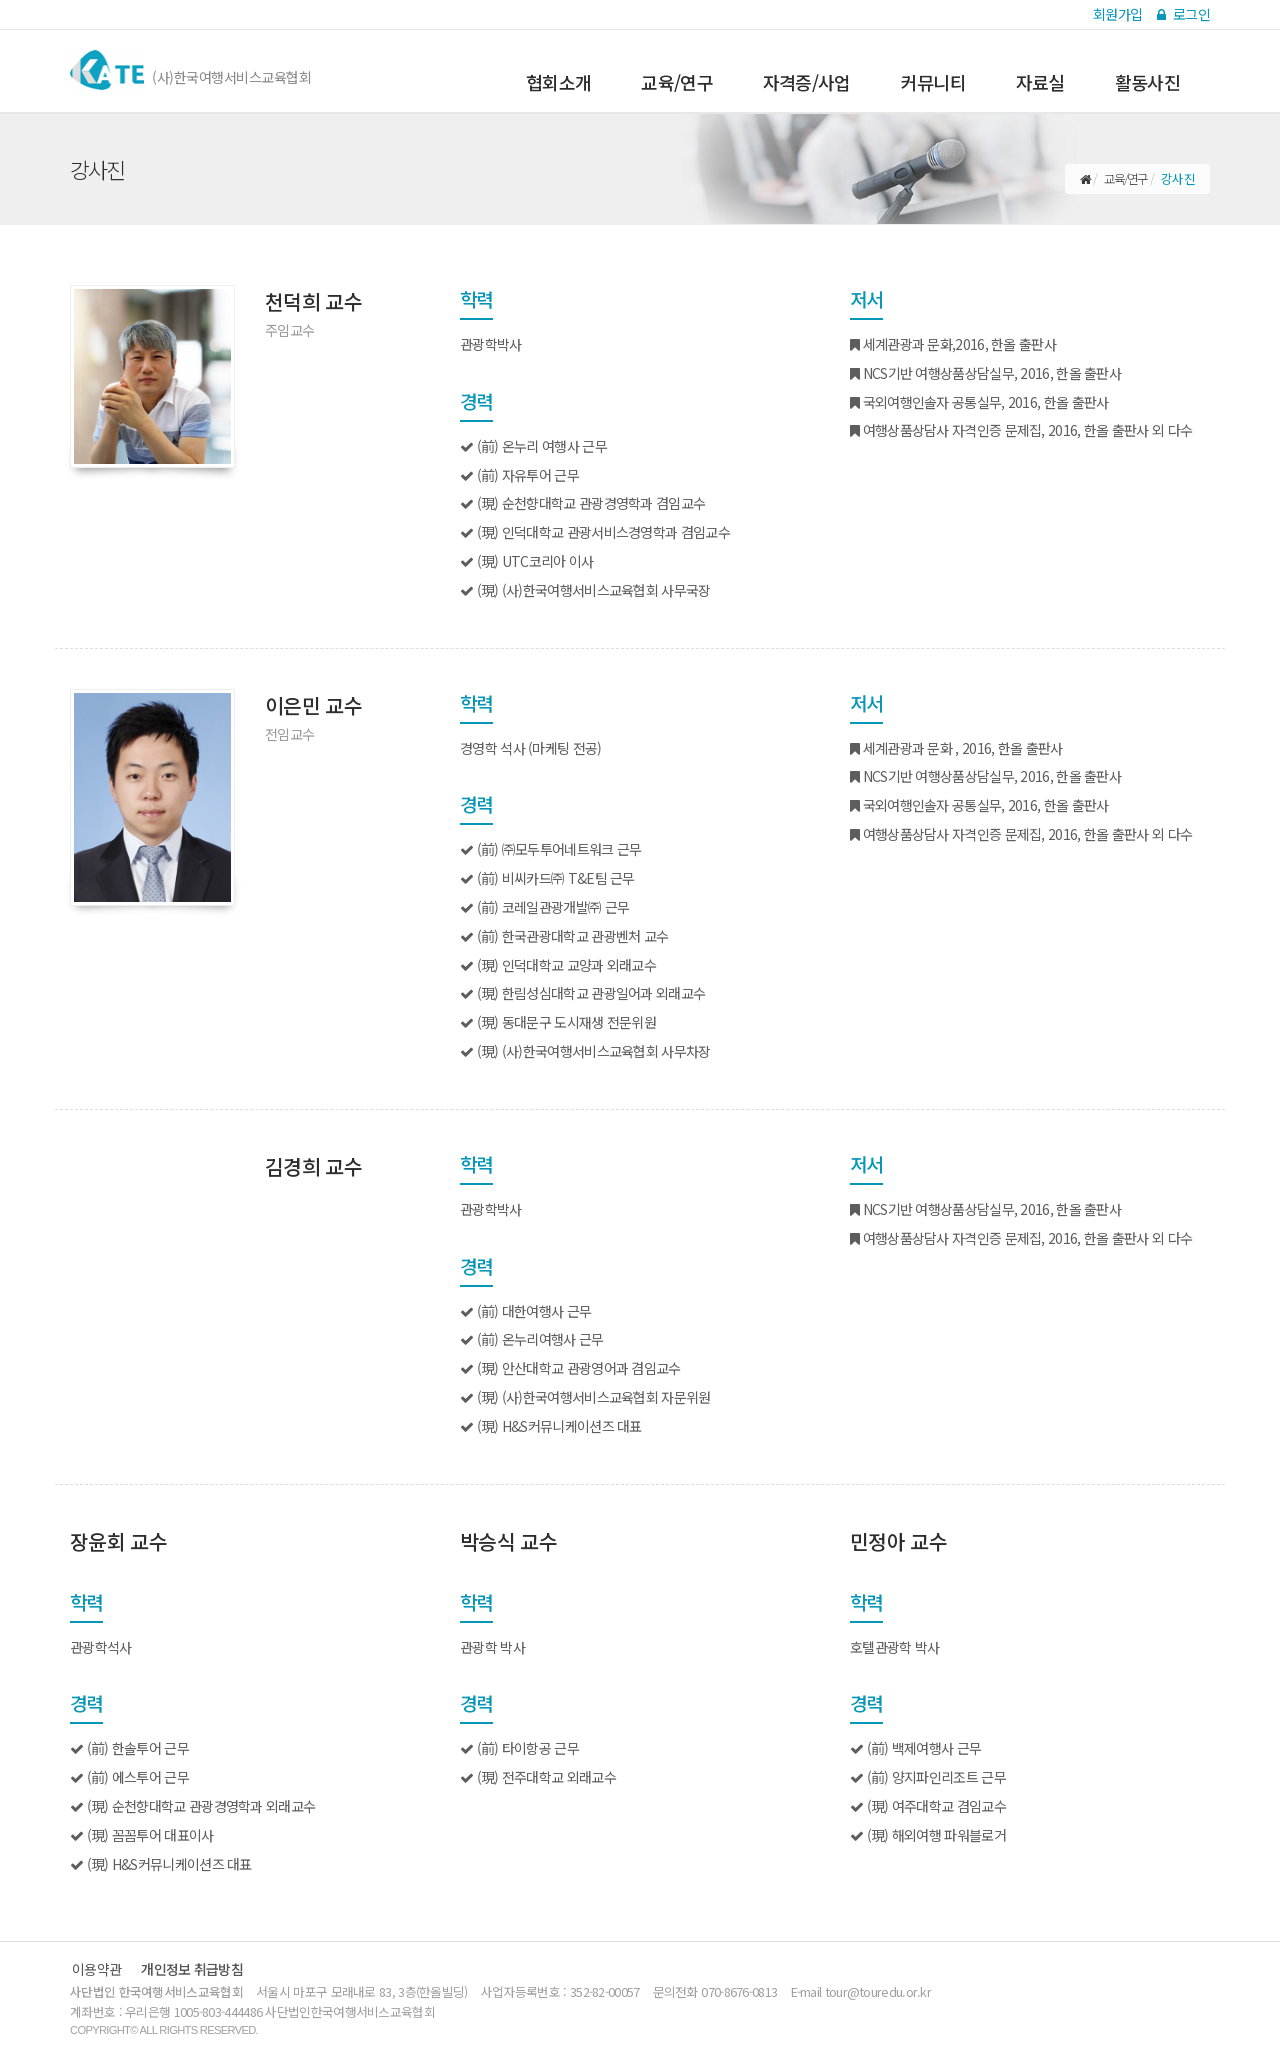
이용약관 (96, 1969)
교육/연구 (677, 83)
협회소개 (558, 83)
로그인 (1183, 14)
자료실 (1040, 83)
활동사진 (1147, 83)
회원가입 (1117, 14)
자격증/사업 (807, 83)
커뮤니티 (933, 83)
